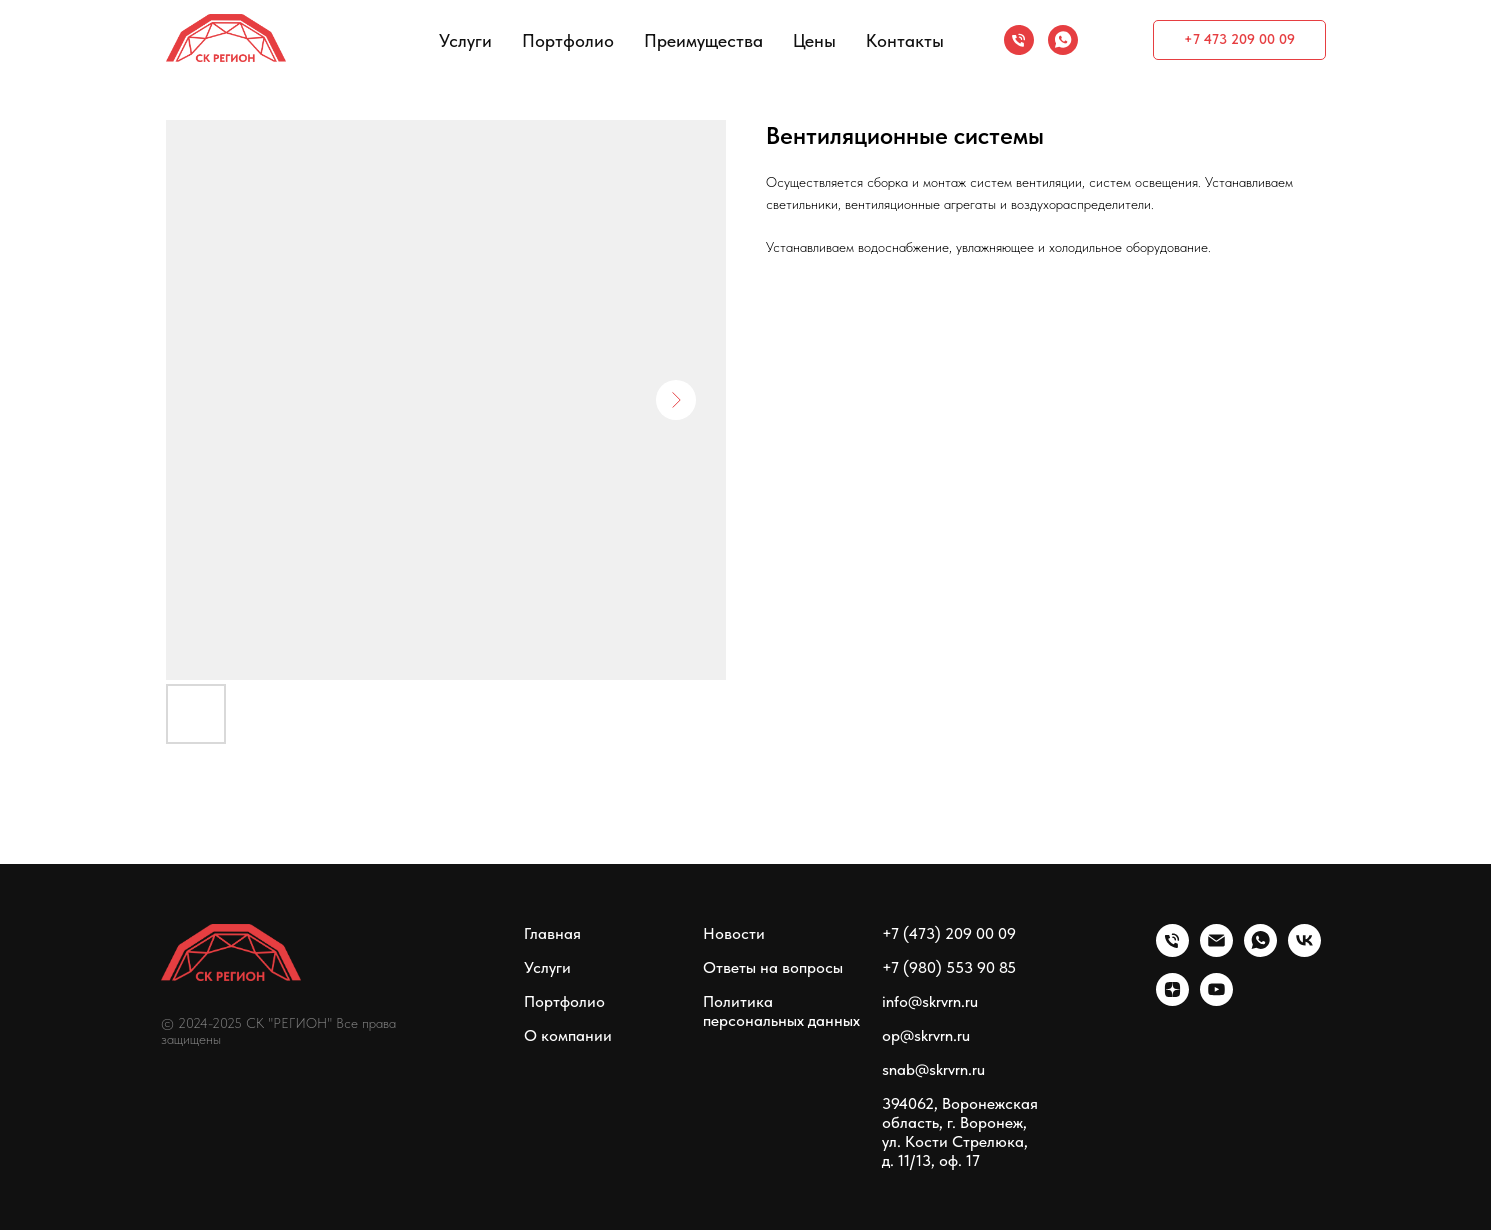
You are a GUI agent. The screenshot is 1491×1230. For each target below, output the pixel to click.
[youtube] (1216, 1000)
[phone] (1019, 40)
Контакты (905, 40)
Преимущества (703, 40)
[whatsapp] (1063, 40)
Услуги (465, 40)
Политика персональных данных (781, 1011)
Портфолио (568, 40)
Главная (552, 933)
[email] (1216, 951)
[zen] (1172, 1000)
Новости (734, 933)
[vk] (1304, 951)
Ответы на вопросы (773, 967)
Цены (814, 40)
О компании (568, 1035)
